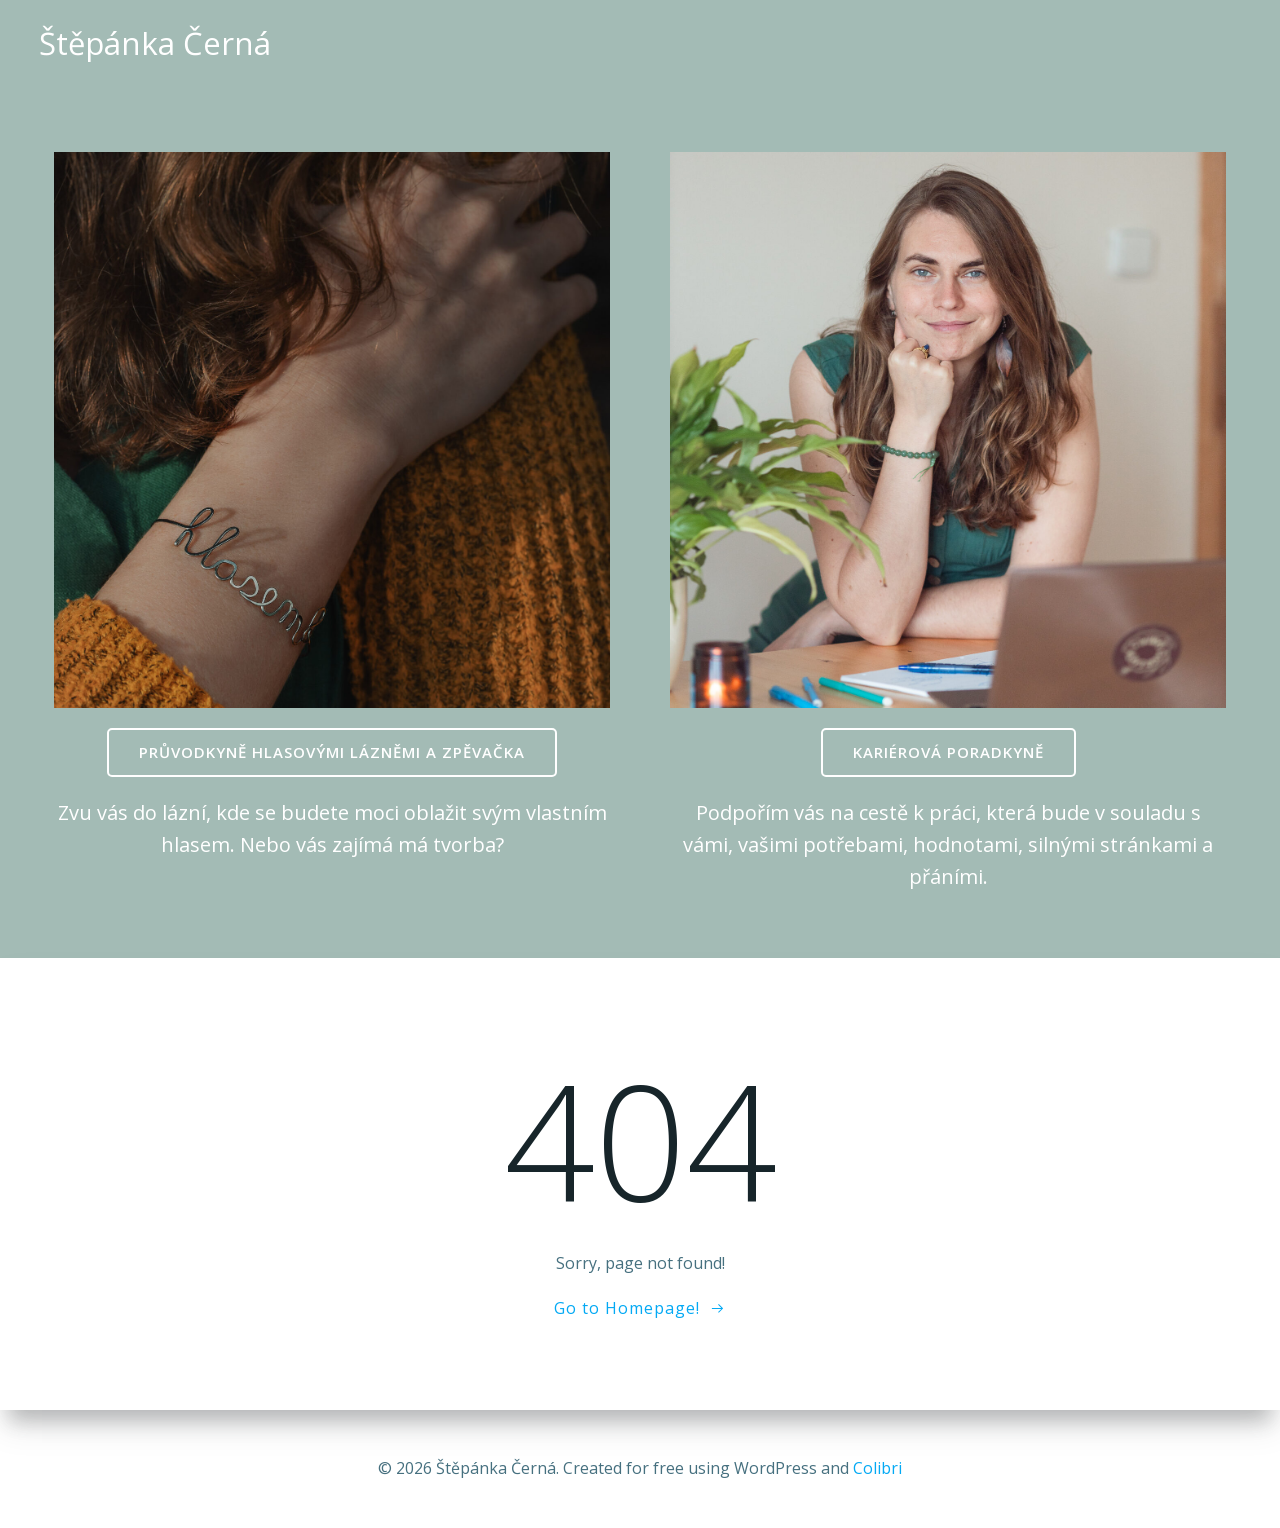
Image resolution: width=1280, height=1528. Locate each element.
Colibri (877, 1468)
